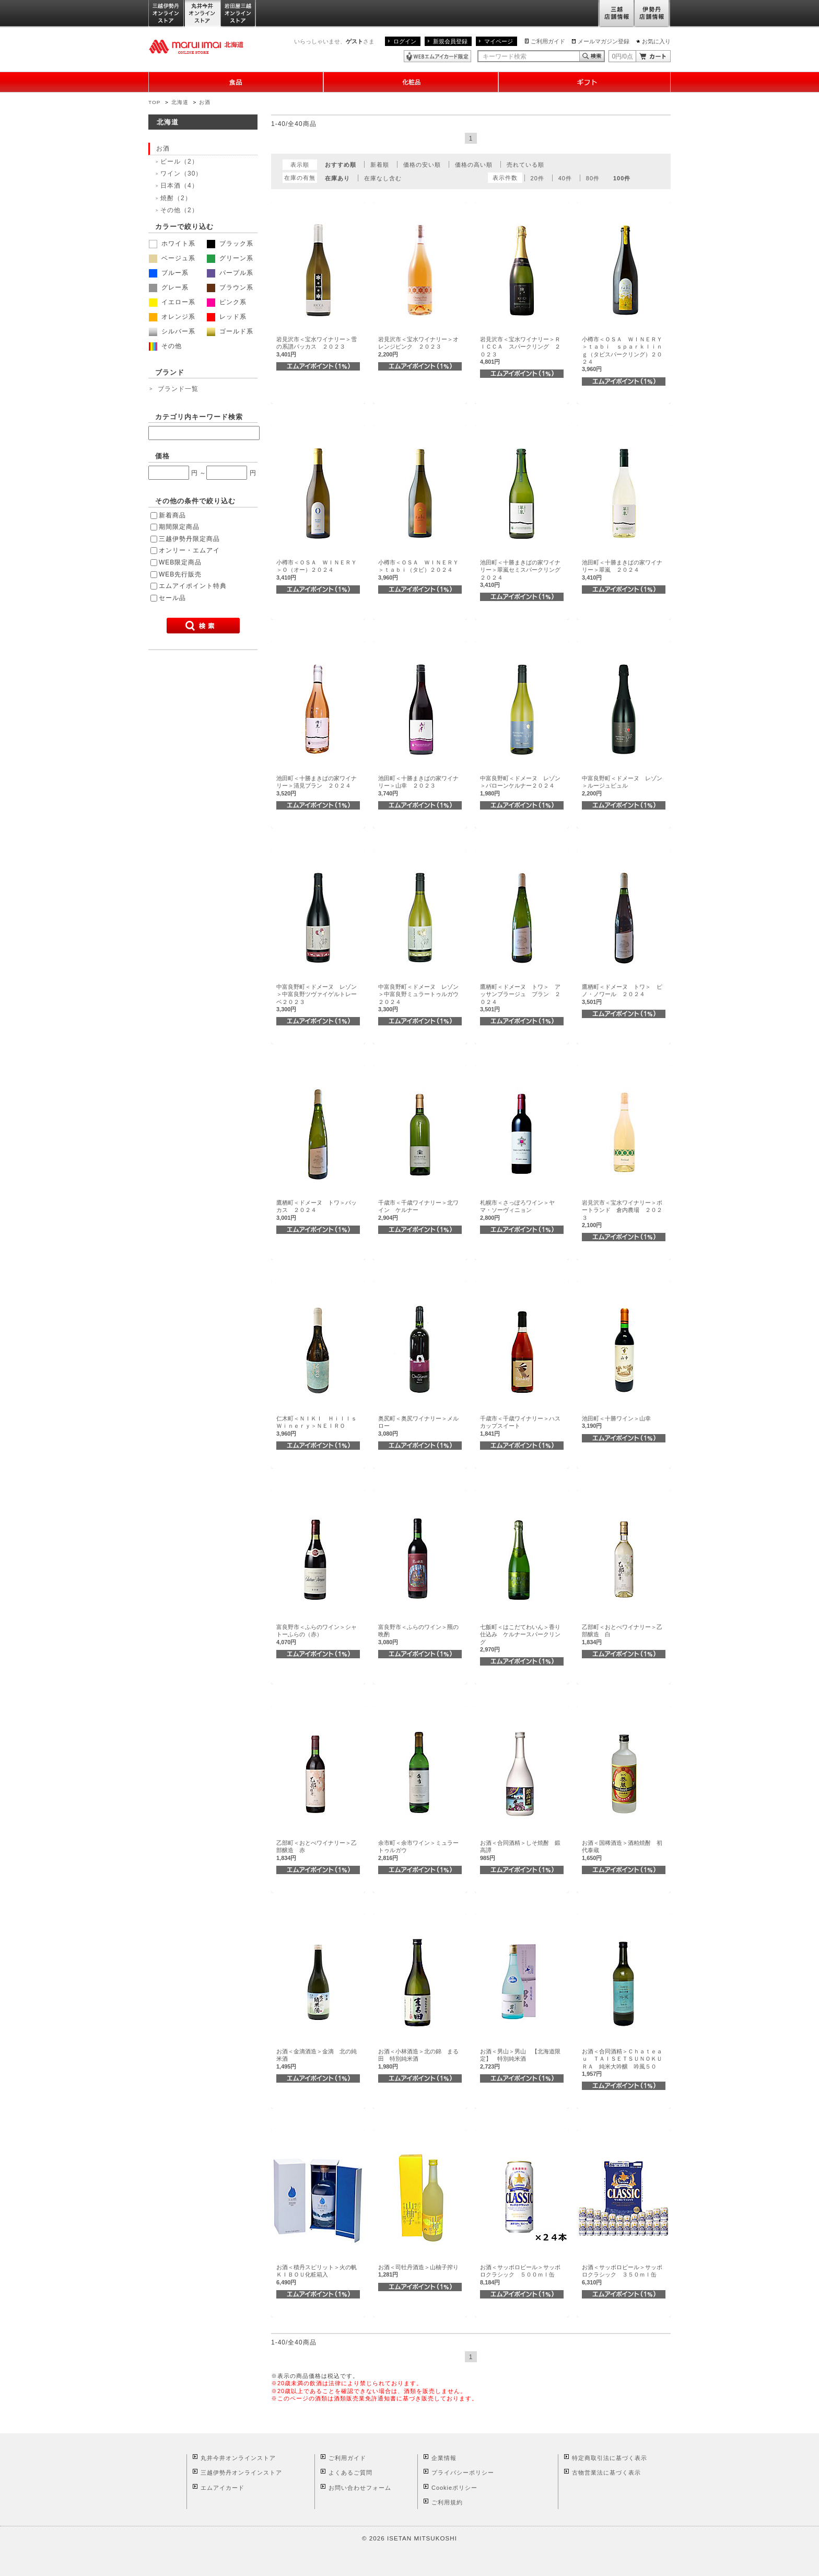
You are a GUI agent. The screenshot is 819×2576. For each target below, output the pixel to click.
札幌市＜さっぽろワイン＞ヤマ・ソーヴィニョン (517, 1210)
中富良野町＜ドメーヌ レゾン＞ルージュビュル (622, 785)
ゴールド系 (230, 331)
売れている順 (525, 164)
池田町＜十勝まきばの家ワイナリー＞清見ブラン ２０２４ (316, 785)
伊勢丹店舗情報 (652, 14)
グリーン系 (230, 258)
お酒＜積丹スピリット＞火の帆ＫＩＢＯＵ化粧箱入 (316, 2274)
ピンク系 (227, 302)
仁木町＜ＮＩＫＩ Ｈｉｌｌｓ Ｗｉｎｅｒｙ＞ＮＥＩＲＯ (319, 1426)
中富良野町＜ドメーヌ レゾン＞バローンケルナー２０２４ (520, 785)
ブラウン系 (230, 287)
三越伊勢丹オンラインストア (166, 14)
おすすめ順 (340, 164)
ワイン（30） (181, 173)
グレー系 (169, 287)
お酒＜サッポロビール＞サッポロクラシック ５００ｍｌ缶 (520, 2274)
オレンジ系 (172, 316)
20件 (537, 178)
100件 (621, 178)
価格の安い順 (422, 164)
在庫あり (337, 178)
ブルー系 (169, 272)
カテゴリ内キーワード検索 (199, 417)
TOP (154, 102)
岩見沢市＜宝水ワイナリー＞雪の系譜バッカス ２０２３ (316, 346)
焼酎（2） (176, 198)
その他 (165, 346)
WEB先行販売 (180, 574)
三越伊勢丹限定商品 (189, 538)
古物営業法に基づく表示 (606, 2472)
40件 (565, 178)
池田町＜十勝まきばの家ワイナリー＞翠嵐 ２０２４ (622, 570)
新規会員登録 (450, 41)
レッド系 (227, 316)
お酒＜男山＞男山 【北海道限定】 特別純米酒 (520, 2059)
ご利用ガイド (548, 41)
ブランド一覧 (178, 388)
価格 (162, 456)
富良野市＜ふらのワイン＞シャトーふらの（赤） (316, 1634)
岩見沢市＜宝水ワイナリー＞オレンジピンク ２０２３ (418, 346)
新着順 (379, 164)
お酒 (204, 102)
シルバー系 (172, 331)
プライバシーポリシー (462, 2472)
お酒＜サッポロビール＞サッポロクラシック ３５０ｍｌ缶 (622, 2274)
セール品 (172, 598)
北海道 (180, 102)
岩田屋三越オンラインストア (238, 14)
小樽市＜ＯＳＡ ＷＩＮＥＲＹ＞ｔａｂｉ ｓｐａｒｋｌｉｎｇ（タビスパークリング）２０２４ (622, 354)
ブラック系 (230, 243)
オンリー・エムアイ (189, 550)
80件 (593, 178)
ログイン (404, 41)
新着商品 (172, 515)
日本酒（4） (179, 185)
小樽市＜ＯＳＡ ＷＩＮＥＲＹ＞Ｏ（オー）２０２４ (316, 570)
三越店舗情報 (616, 14)
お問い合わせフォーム (360, 2488)
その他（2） (179, 210)
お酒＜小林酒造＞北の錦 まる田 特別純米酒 (418, 2059)
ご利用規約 (447, 2502)
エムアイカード (222, 2488)
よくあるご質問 (350, 2472)
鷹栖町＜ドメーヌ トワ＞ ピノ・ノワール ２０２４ (622, 994)
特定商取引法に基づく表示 (609, 2458)
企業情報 (444, 2458)
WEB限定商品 (180, 562)
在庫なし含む (383, 178)
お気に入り (656, 41)
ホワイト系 (172, 243)
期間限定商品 (179, 526)
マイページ (498, 41)
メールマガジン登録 (603, 41)
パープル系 (230, 272)
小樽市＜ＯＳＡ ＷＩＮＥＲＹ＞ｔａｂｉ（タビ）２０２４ (418, 570)
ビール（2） (179, 161)
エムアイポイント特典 (193, 586)
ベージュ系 (172, 258)
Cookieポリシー (454, 2488)
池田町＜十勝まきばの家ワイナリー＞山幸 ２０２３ (418, 785)
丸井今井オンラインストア (202, 14)
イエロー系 (172, 302)
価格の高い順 (474, 164)
